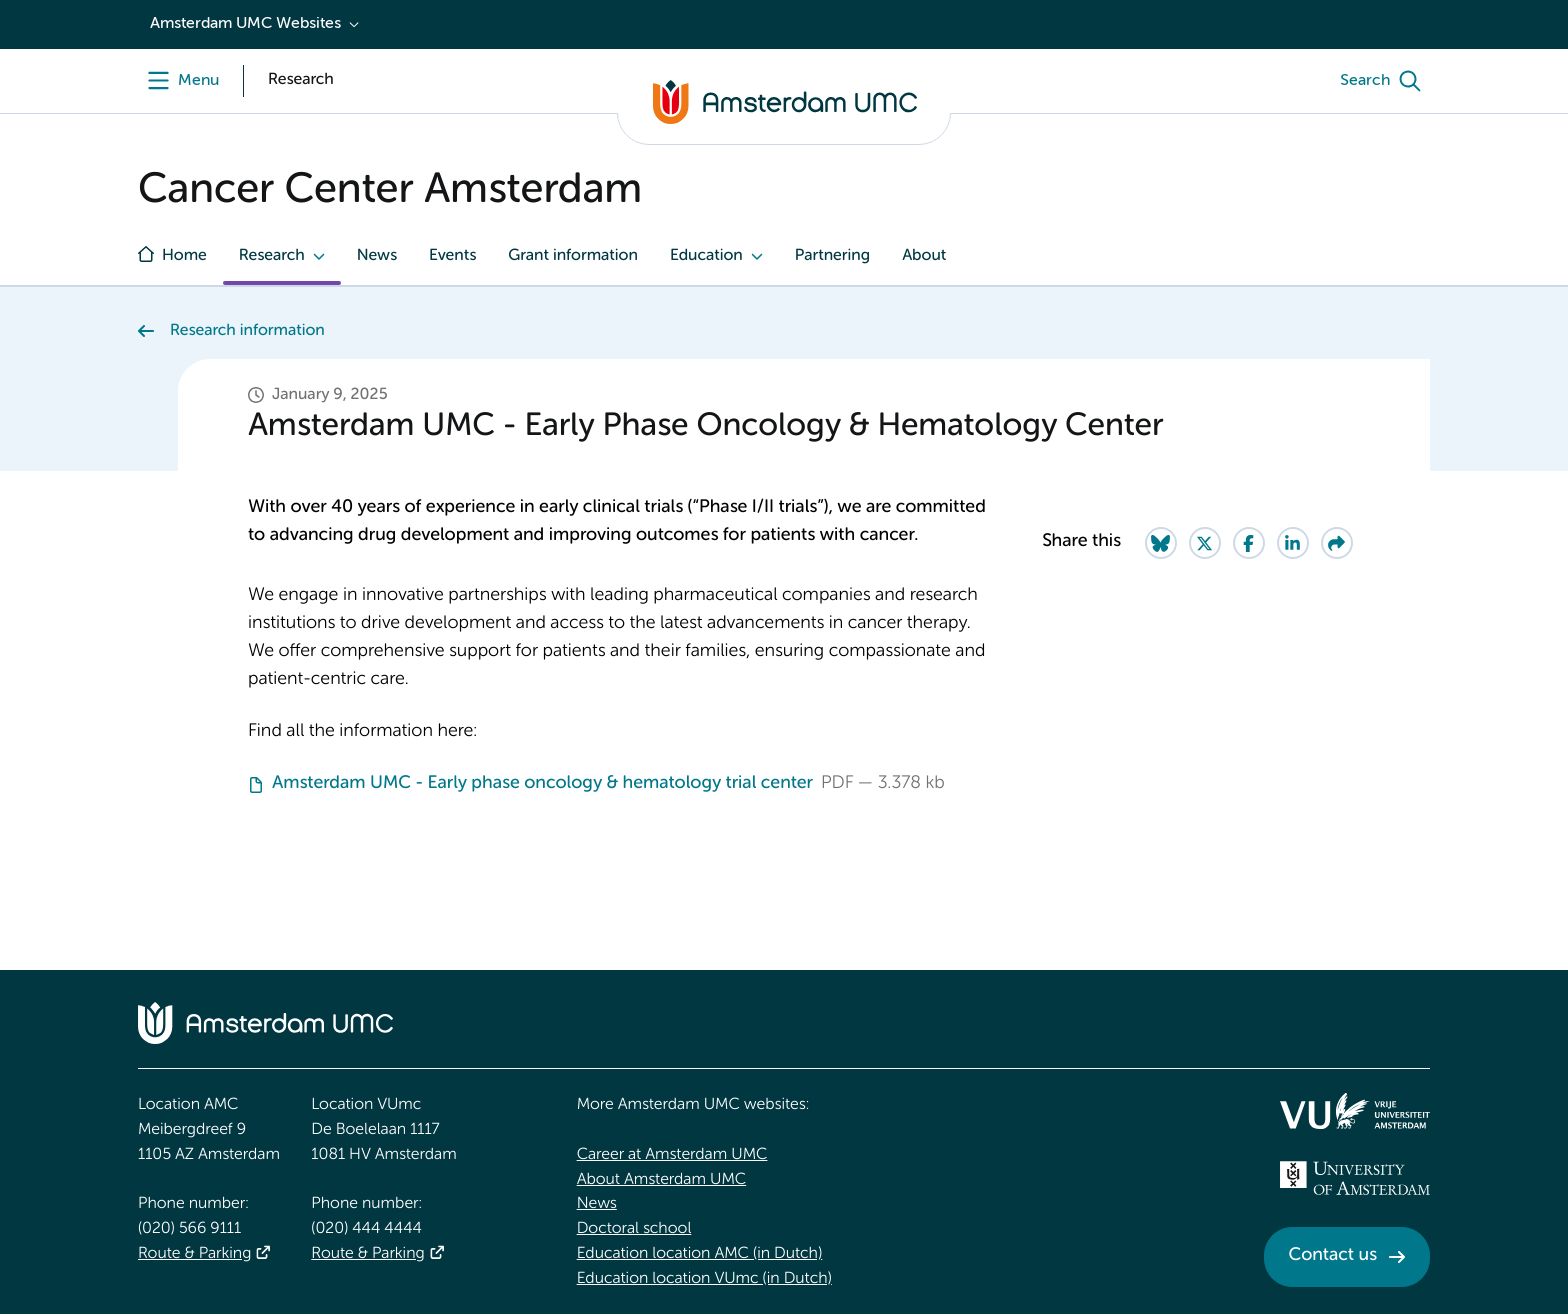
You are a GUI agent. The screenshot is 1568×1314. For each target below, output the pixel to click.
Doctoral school (634, 1229)
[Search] (1385, 81)
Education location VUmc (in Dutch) (704, 1279)
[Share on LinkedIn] (1293, 543)
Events (452, 256)
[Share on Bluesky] (1161, 543)
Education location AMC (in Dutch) (700, 1254)
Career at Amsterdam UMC (672, 1155)
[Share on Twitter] (1205, 543)
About (924, 256)
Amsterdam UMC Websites (245, 24)
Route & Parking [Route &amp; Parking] (194, 1254)
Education (706, 256)
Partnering (832, 256)
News (377, 256)
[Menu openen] (178, 81)
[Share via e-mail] (1337, 543)
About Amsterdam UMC (661, 1180)
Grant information (573, 256)
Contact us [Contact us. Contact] (1333, 1256)
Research (272, 256)
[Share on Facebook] (1249, 543)
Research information (247, 331)
